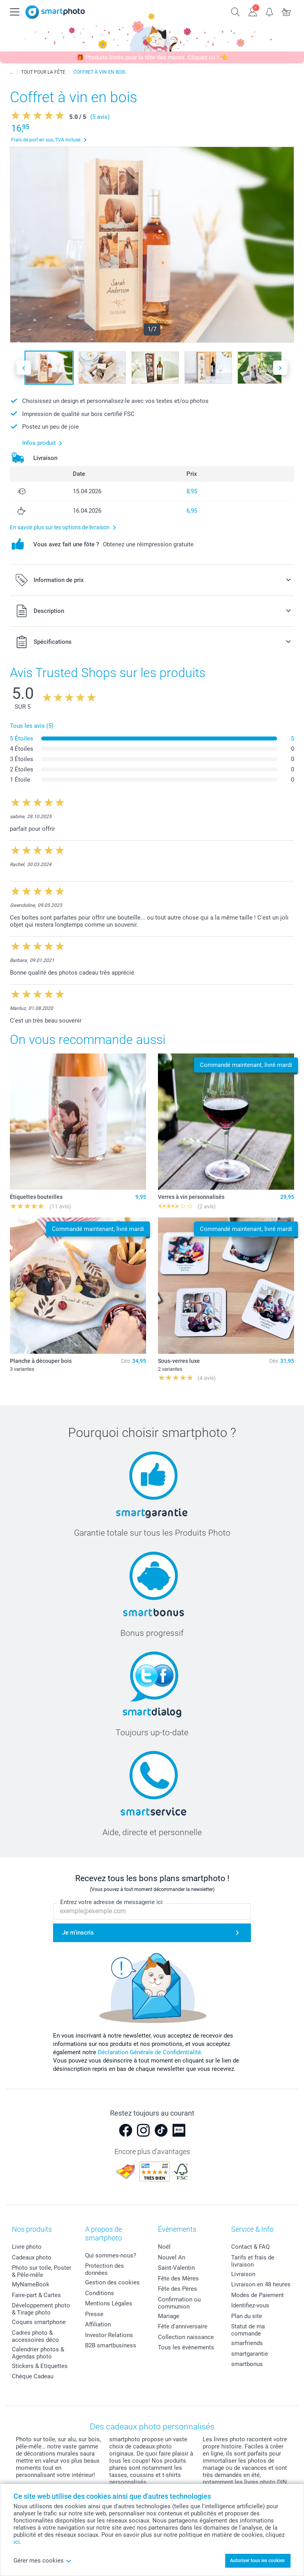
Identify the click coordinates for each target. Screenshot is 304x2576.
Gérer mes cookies (42, 2560)
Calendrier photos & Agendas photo (38, 2353)
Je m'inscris (78, 1932)
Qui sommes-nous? (110, 2255)
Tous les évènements (186, 2347)
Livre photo (27, 2246)
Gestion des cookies (112, 2282)
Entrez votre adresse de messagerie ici (111, 1902)
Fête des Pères (177, 2288)
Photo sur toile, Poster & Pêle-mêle (41, 2271)
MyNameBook (30, 2284)
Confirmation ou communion (179, 2303)
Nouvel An (171, 2257)
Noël (164, 2246)
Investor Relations (109, 2335)
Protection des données (104, 2269)
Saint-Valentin (176, 2267)
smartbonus (247, 2364)
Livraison (243, 2274)
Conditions (99, 2293)
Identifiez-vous (250, 2305)
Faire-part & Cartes (36, 2295)
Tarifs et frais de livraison (252, 2261)
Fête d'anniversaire (182, 2326)
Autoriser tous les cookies (257, 2560)
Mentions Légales (108, 2303)
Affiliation (98, 2324)
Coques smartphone (39, 2322)
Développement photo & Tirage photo (41, 2309)
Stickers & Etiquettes (40, 2366)
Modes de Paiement (257, 2295)
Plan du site (246, 2316)
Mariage (168, 2316)
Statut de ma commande (248, 2330)
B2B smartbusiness (110, 2345)
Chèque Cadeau (32, 2376)
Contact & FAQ (250, 2246)
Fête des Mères (178, 2278)
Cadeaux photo (31, 2257)
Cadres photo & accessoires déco (35, 2336)
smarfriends (247, 2343)
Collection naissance (186, 2337)
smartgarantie (249, 2353)
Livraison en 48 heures (261, 2284)
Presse (94, 2314)
